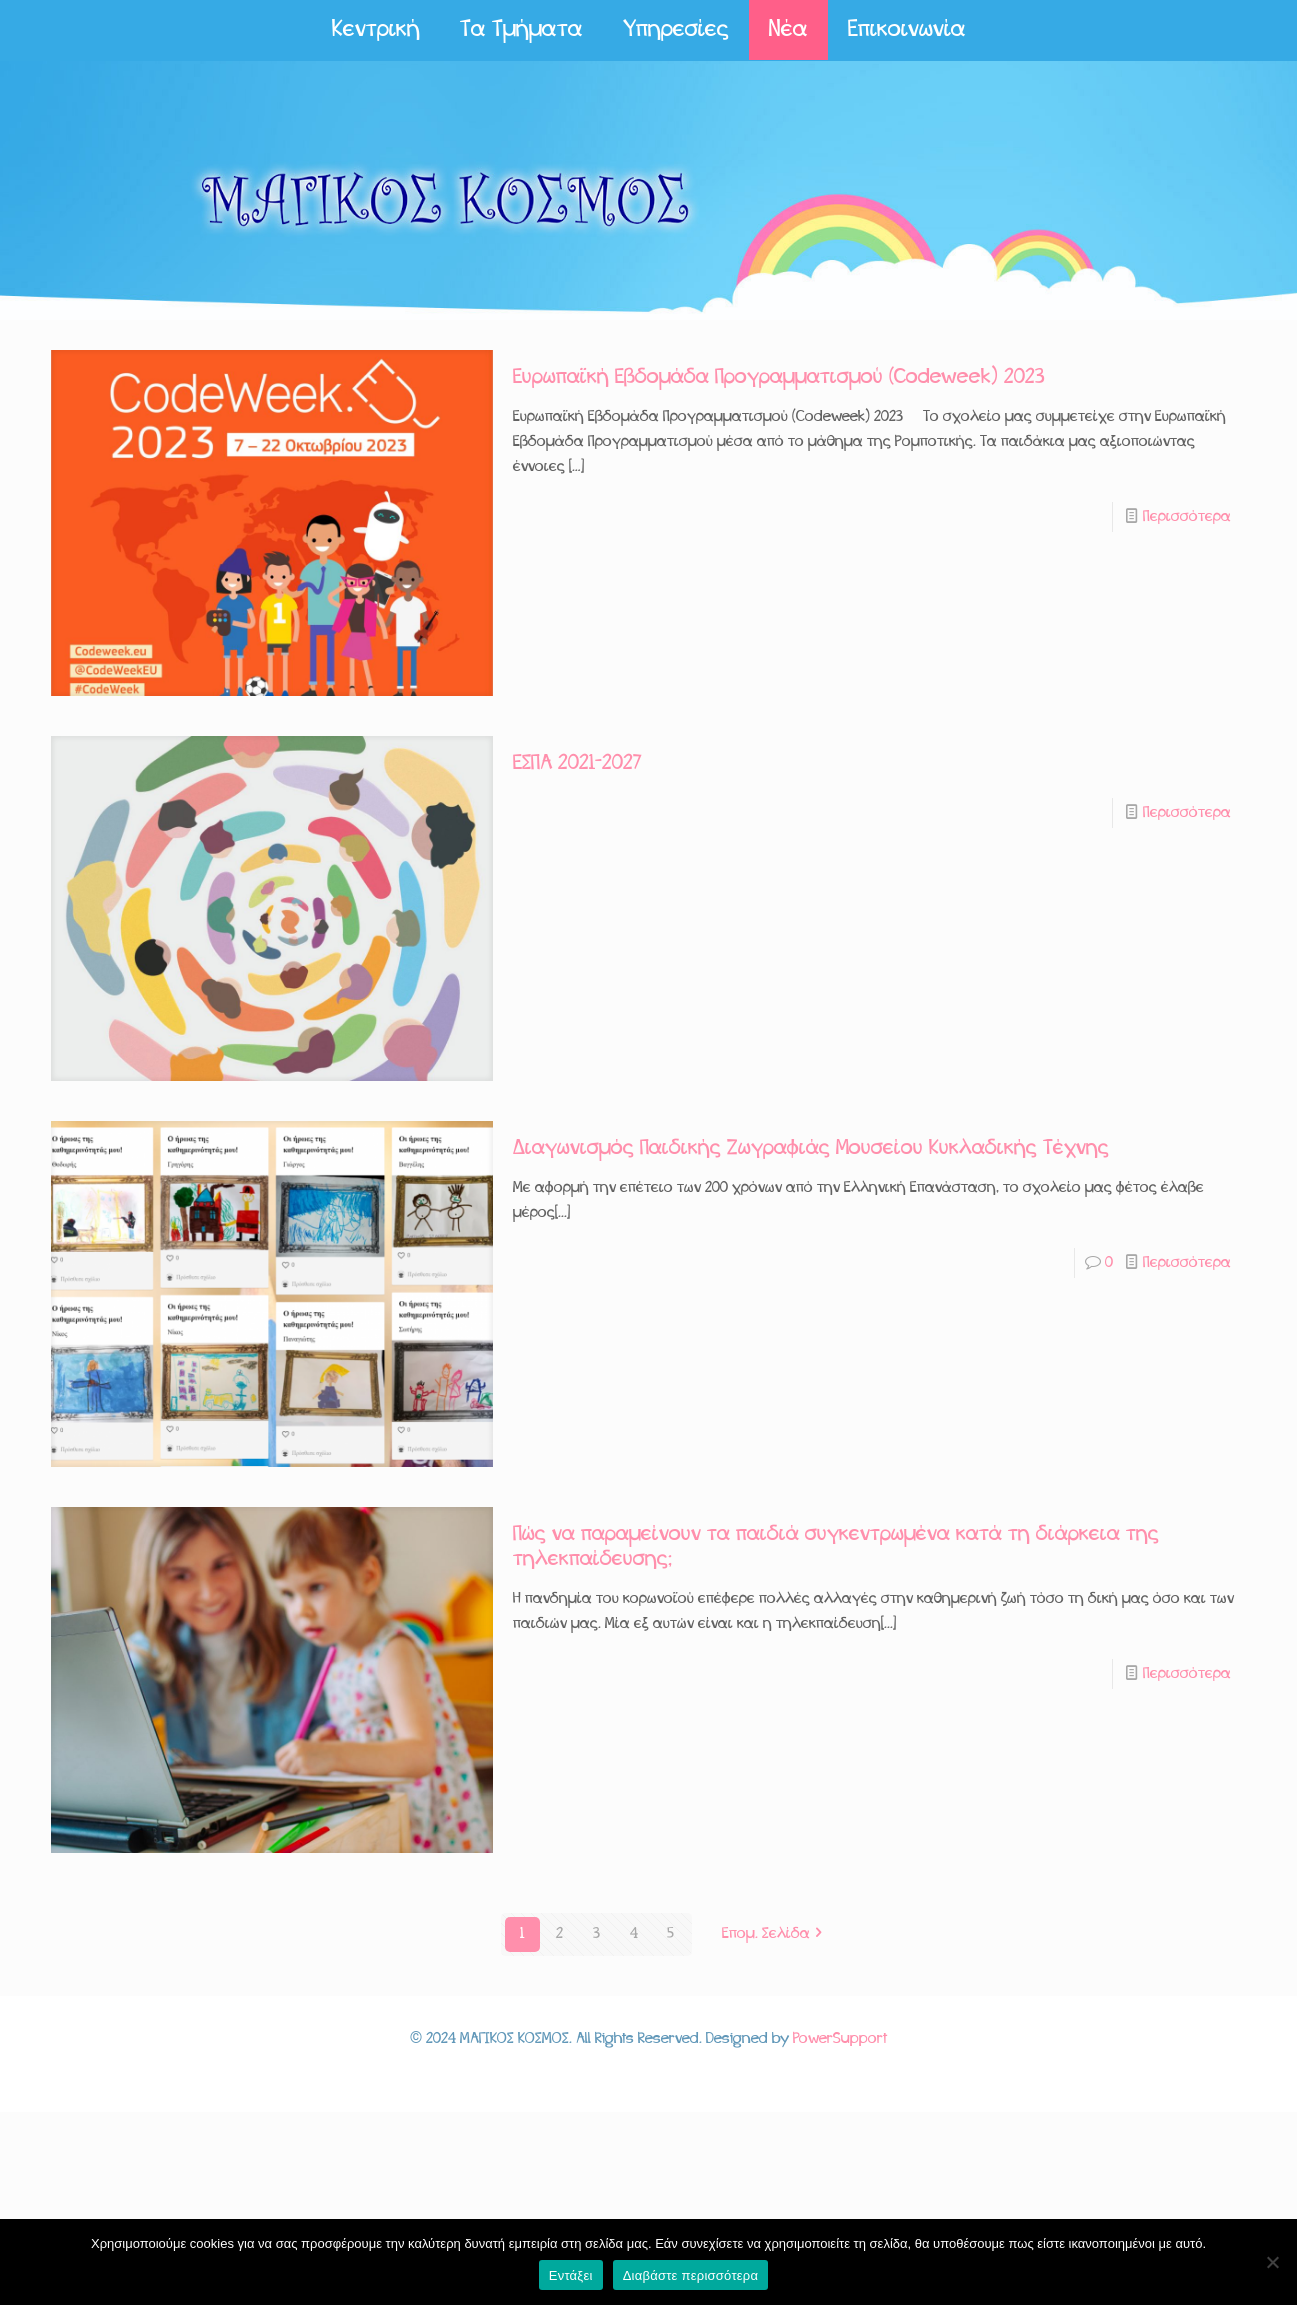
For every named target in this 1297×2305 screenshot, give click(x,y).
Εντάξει (571, 2275)
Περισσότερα (1187, 517)
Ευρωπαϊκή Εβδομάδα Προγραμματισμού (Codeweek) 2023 (779, 377)
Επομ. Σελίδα (774, 1934)
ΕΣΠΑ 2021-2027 (577, 763)
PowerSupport (840, 2039)
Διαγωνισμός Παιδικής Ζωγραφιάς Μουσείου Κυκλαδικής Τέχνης (811, 1148)
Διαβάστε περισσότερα (691, 2275)
